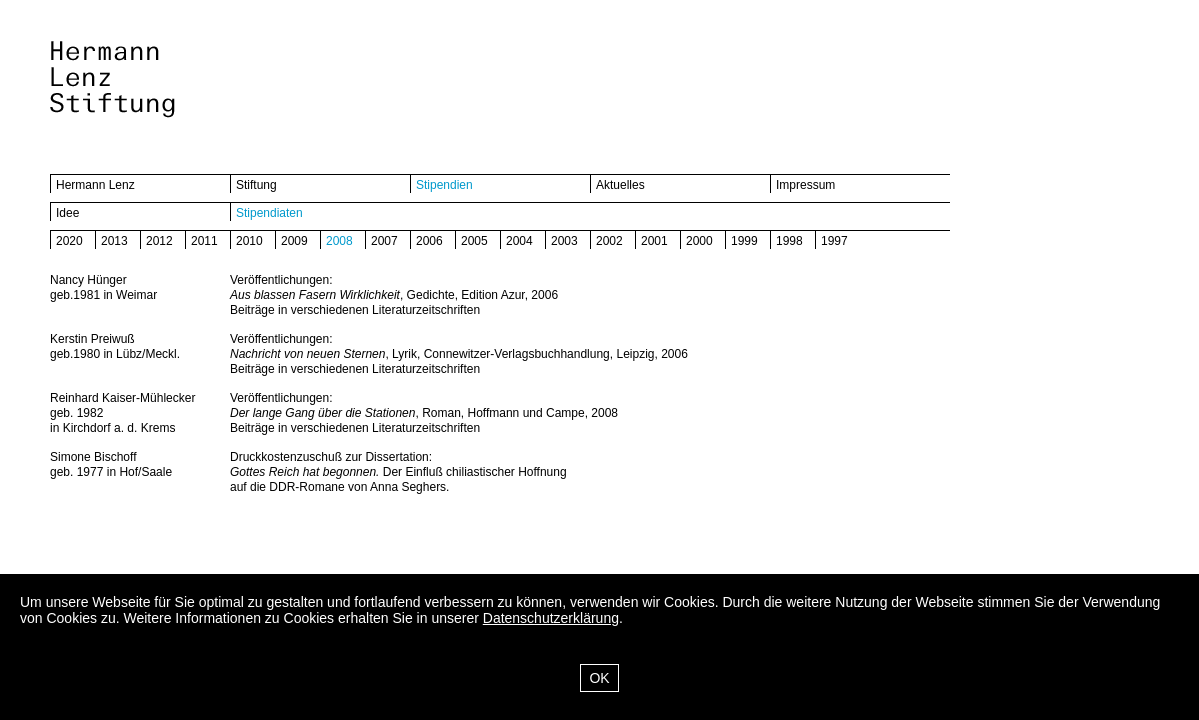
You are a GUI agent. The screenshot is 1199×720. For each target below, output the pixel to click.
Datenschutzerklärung (551, 618)
